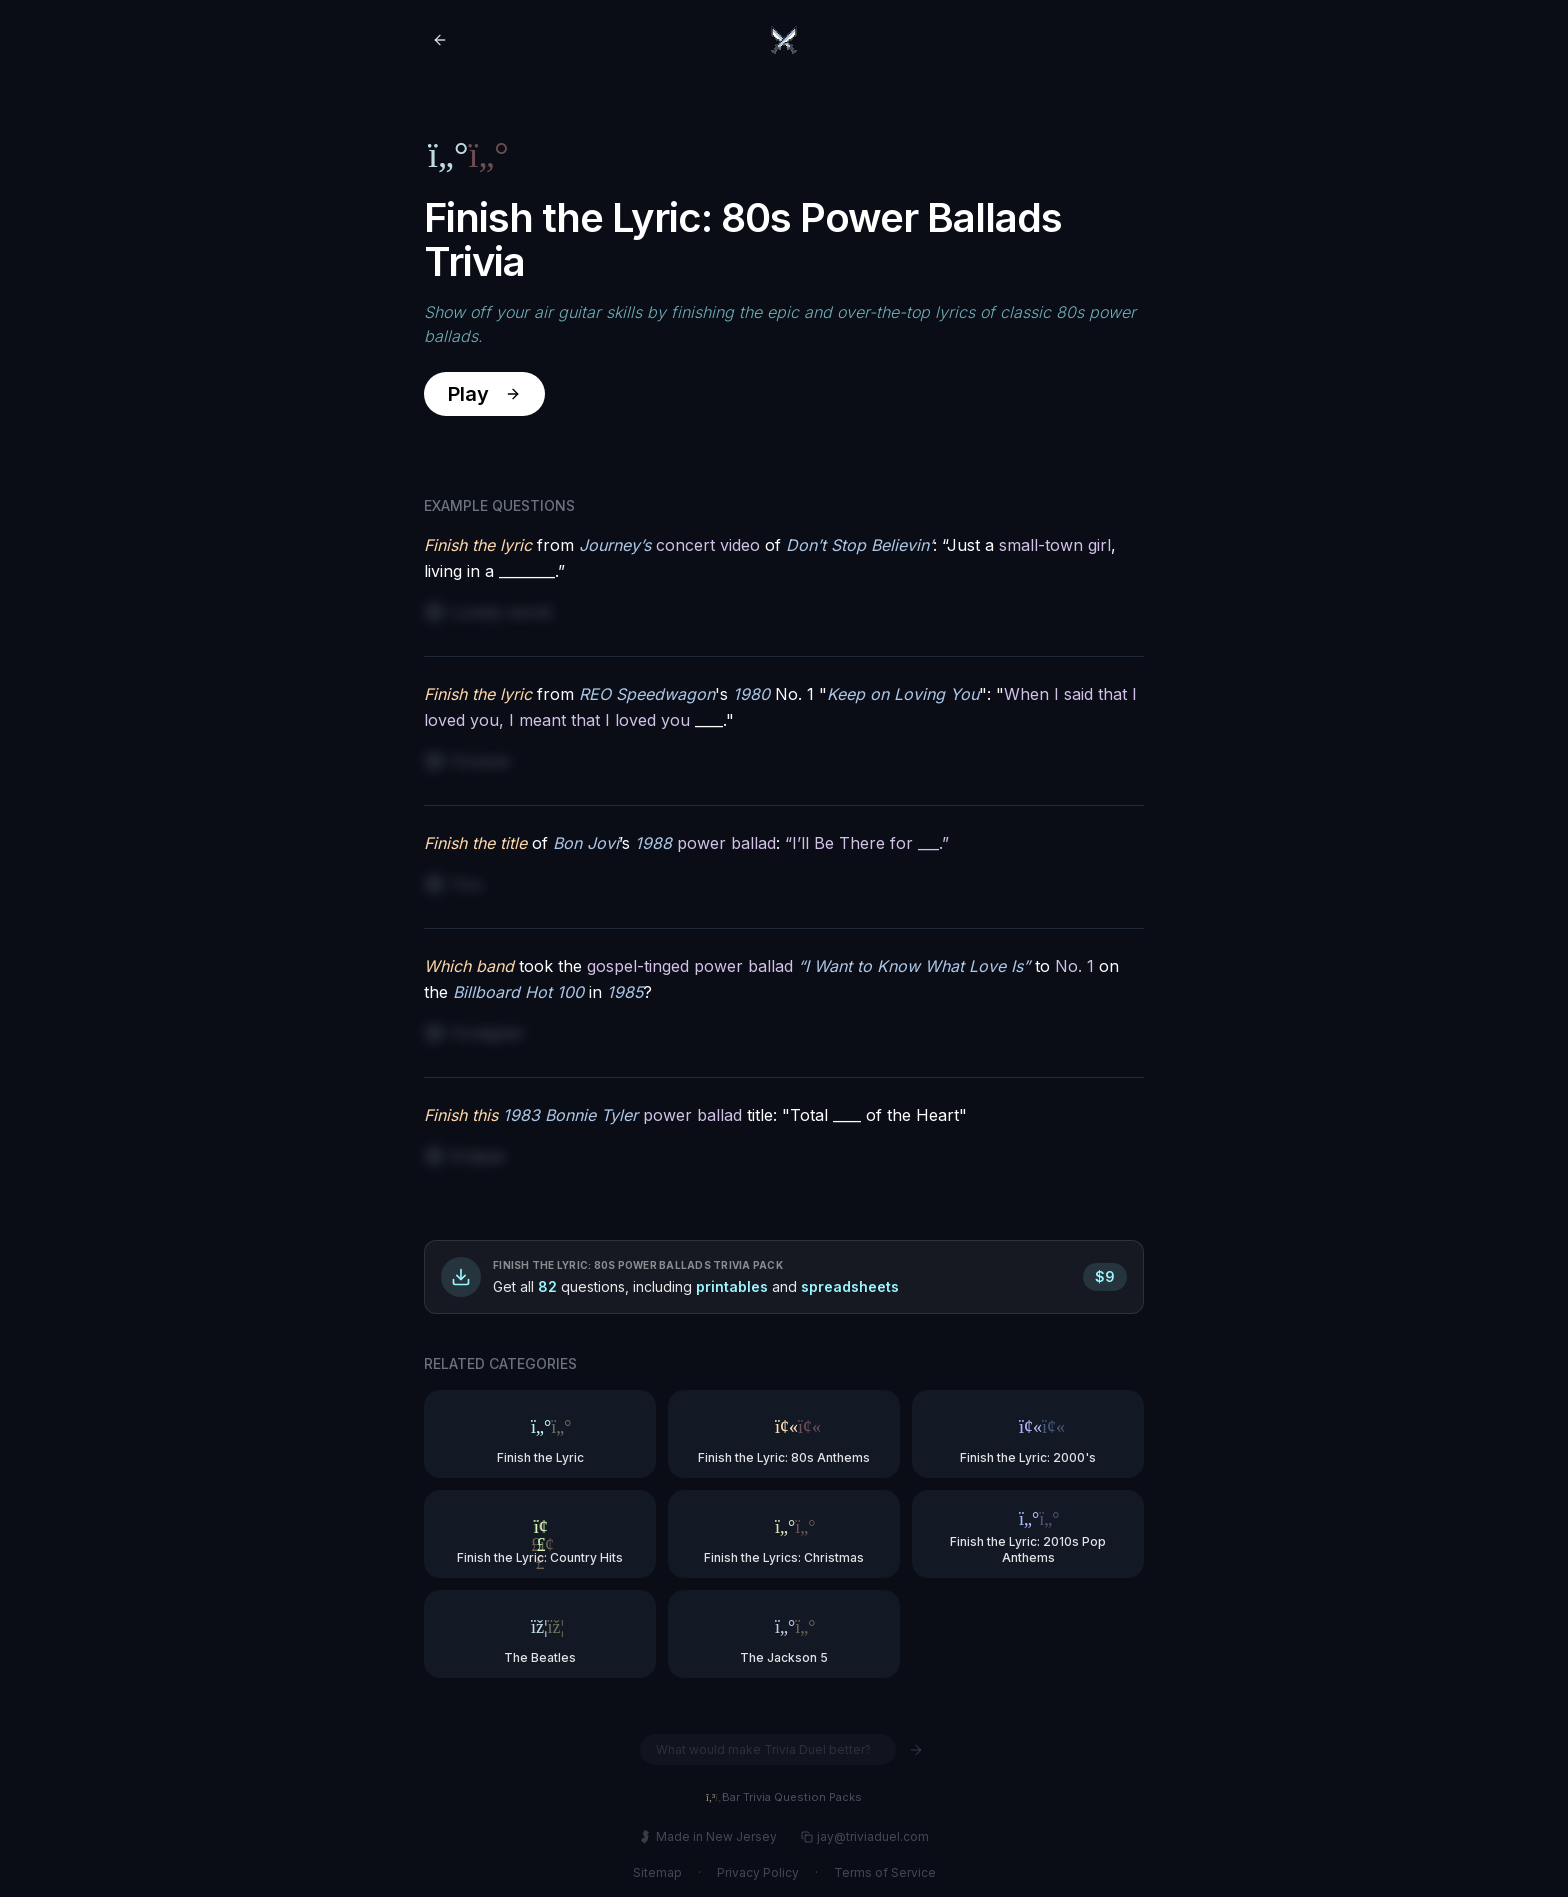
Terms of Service (885, 1872)
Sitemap (657, 1872)
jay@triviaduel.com (865, 1836)
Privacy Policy (758, 1872)
